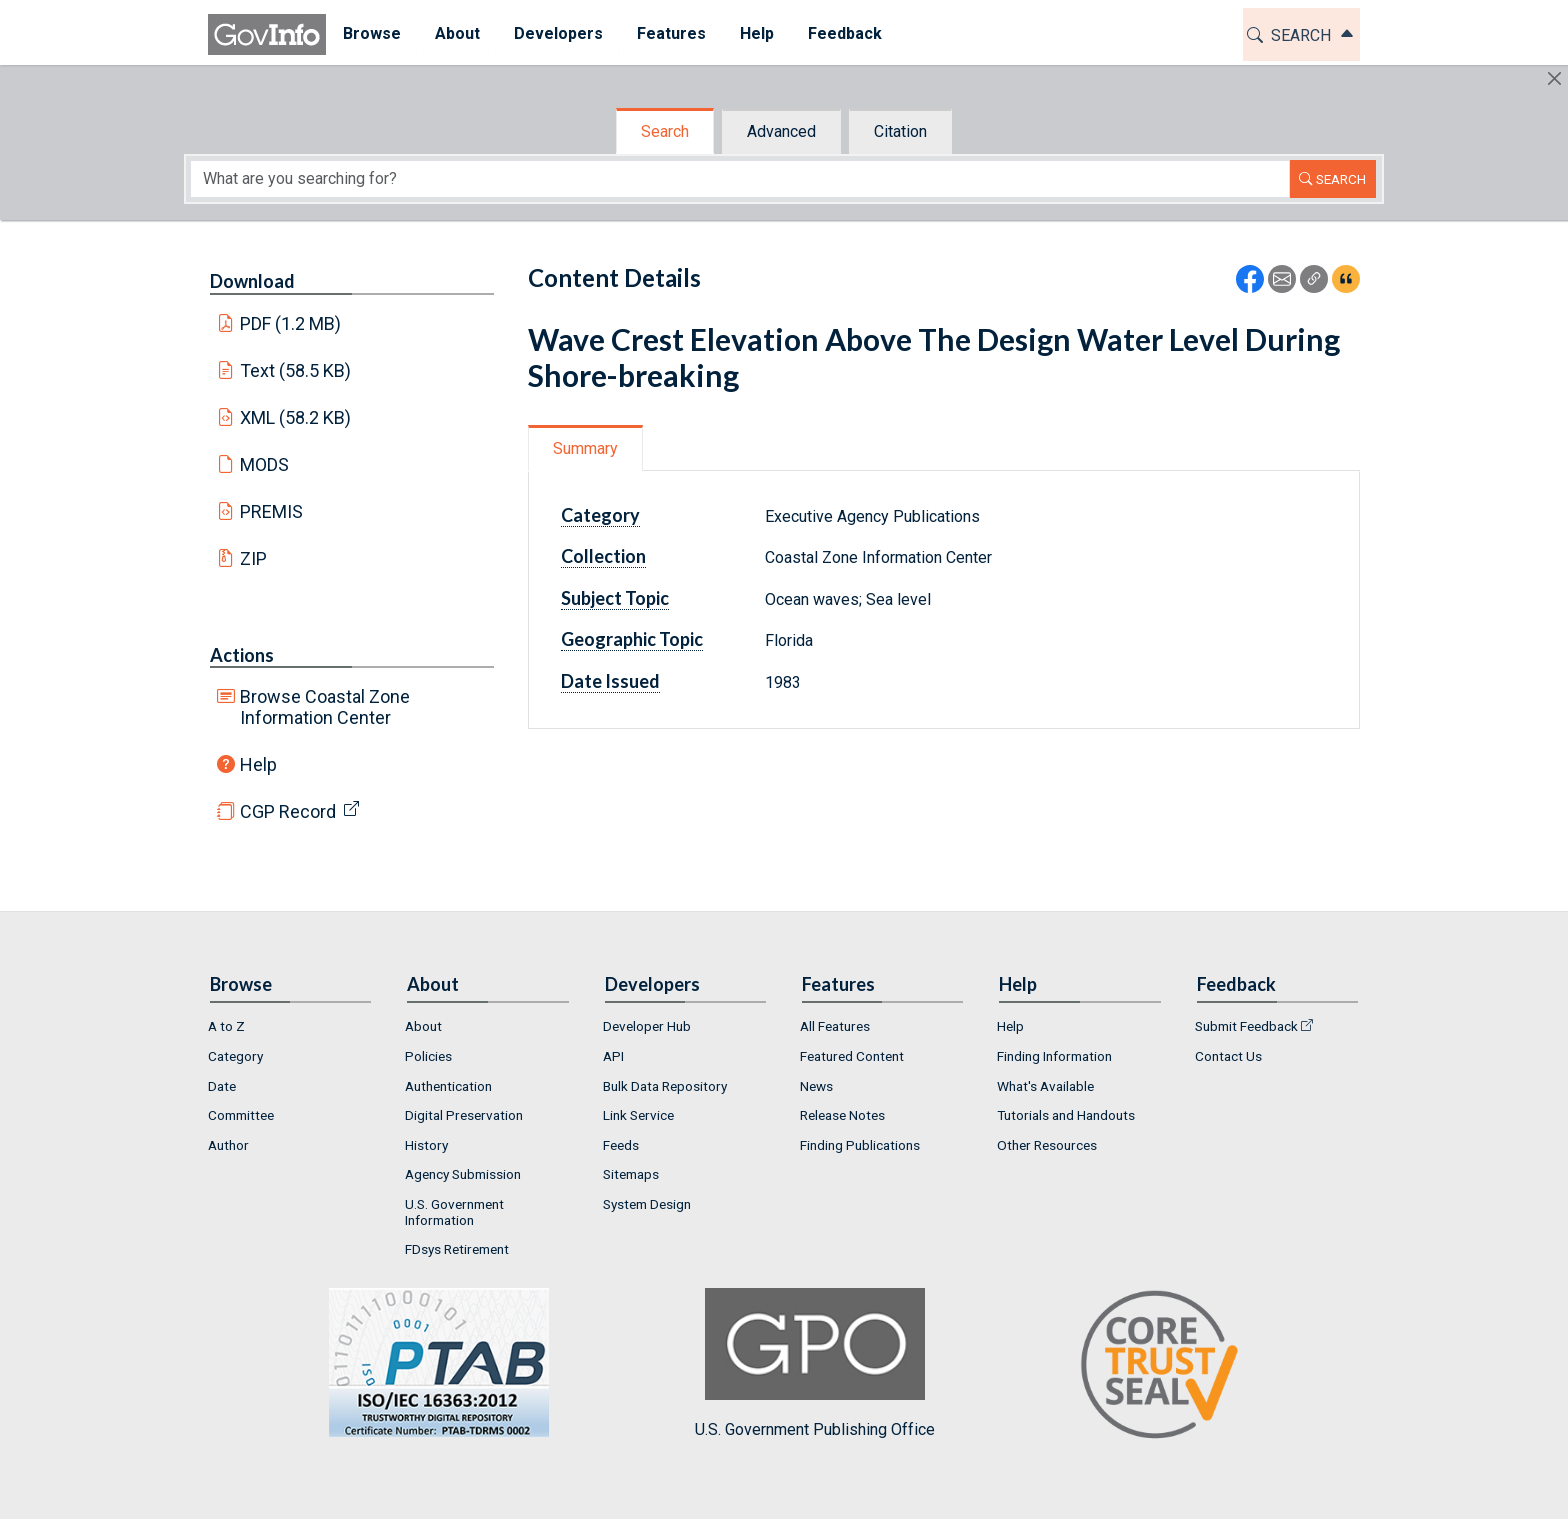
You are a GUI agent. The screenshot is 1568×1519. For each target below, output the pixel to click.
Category (600, 515)
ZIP (253, 558)
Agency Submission (463, 1174)
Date (222, 1086)
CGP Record (288, 811)
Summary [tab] (585, 448)
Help (258, 764)
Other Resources (1047, 1145)
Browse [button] (372, 33)
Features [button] (671, 33)
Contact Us (1228, 1056)
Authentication (448, 1086)
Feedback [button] (845, 33)
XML (296, 417)
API (613, 1056)
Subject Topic (615, 598)
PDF (291, 323)
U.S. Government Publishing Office (815, 1363)
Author (228, 1145)
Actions (242, 655)
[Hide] (1554, 78)
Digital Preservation (464, 1115)
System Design (647, 1204)
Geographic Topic (632, 639)
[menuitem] (372, 34)
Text (296, 370)
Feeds (621, 1145)
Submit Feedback (1246, 1026)
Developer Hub (647, 1026)
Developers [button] (558, 33)
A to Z (226, 1026)
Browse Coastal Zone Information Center (325, 707)
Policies (428, 1056)
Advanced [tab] (781, 131)
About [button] (457, 33)
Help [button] (757, 33)
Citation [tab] (900, 131)
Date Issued (610, 681)
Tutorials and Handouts (1066, 1115)
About (423, 1026)
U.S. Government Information (454, 1212)
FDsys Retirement (457, 1249)
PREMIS (271, 511)
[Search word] (740, 179)
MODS (264, 464)
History (426, 1145)
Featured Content (852, 1056)
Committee (241, 1115)
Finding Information (1054, 1056)
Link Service (638, 1115)
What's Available (1045, 1086)
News (816, 1086)
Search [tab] (665, 131)
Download (252, 281)
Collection (603, 556)
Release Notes (842, 1115)
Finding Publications (860, 1145)
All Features (835, 1026)
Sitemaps (631, 1174)
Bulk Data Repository (665, 1086)
